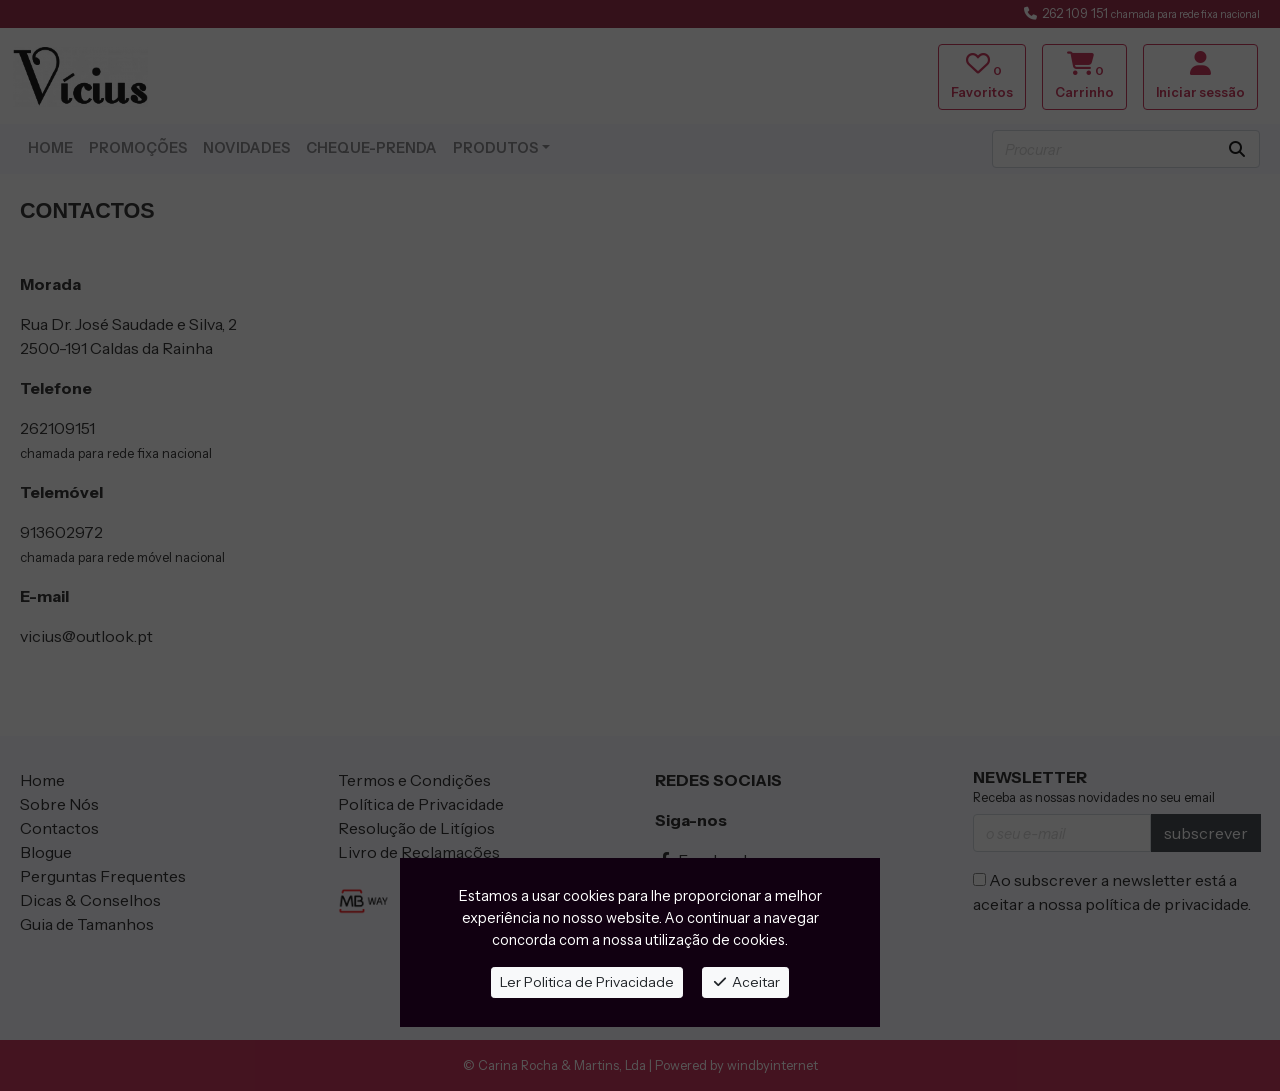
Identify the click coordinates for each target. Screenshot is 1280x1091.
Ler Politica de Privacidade (587, 982)
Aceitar (745, 982)
